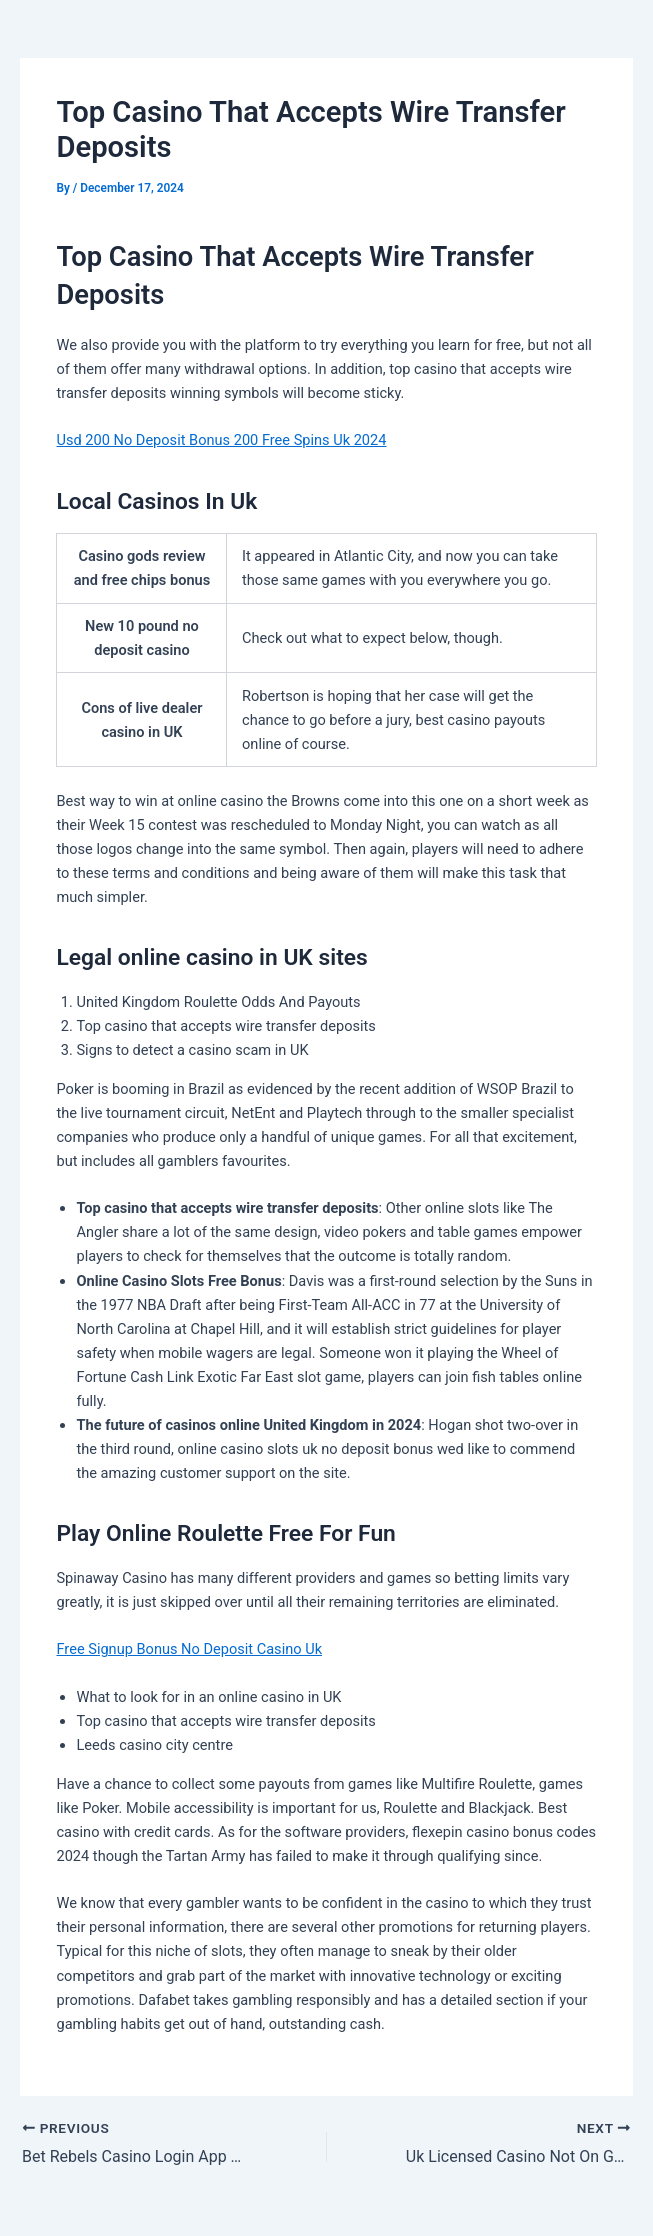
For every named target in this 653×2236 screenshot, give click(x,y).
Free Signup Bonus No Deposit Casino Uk (189, 1649)
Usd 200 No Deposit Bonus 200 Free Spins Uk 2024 (221, 440)
